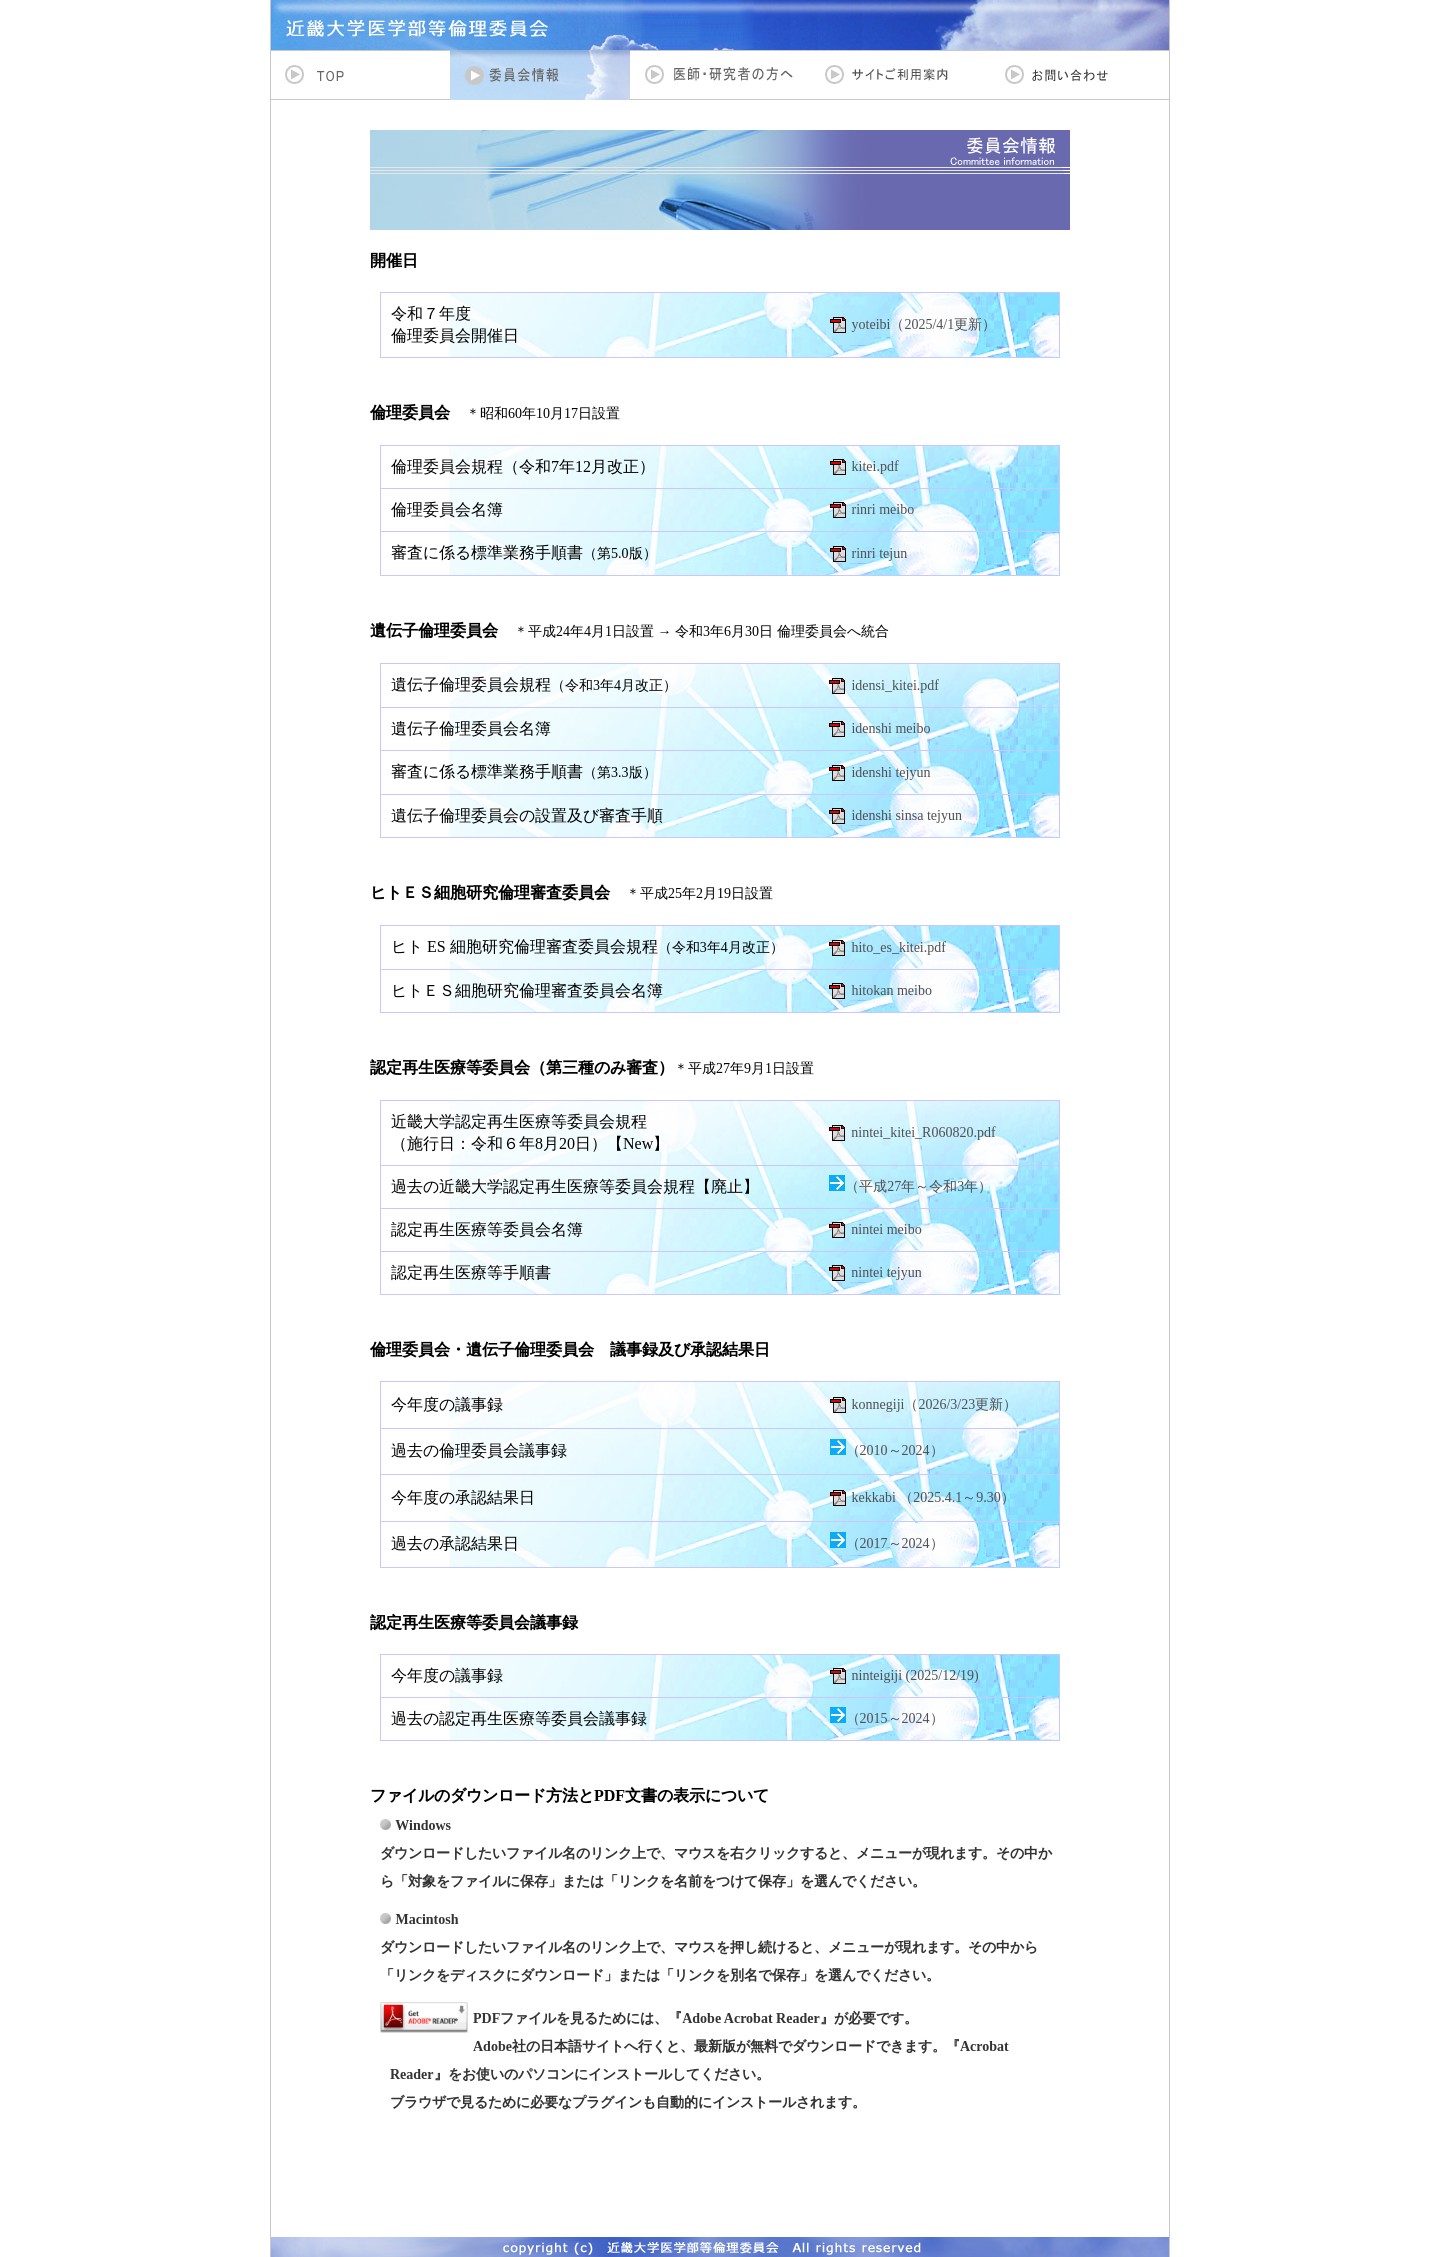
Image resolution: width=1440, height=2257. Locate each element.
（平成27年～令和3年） (918, 1186)
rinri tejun (880, 553)
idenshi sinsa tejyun (906, 815)
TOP (360, 75)
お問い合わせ (1079, 75)
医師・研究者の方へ (720, 75)
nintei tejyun (886, 1272)
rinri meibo (883, 509)
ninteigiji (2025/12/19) (915, 1675)
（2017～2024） (895, 1543)
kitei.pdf (875, 466)
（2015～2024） (895, 1718)
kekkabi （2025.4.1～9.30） (933, 1497)
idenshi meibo (890, 728)
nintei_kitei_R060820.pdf (923, 1132)
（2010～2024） (895, 1450)
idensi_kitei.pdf (895, 685)
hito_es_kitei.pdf (898, 947)
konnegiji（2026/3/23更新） (935, 1404)
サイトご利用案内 (900, 75)
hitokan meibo (891, 990)
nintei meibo (886, 1229)
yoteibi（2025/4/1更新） (924, 324)
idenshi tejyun (890, 772)
